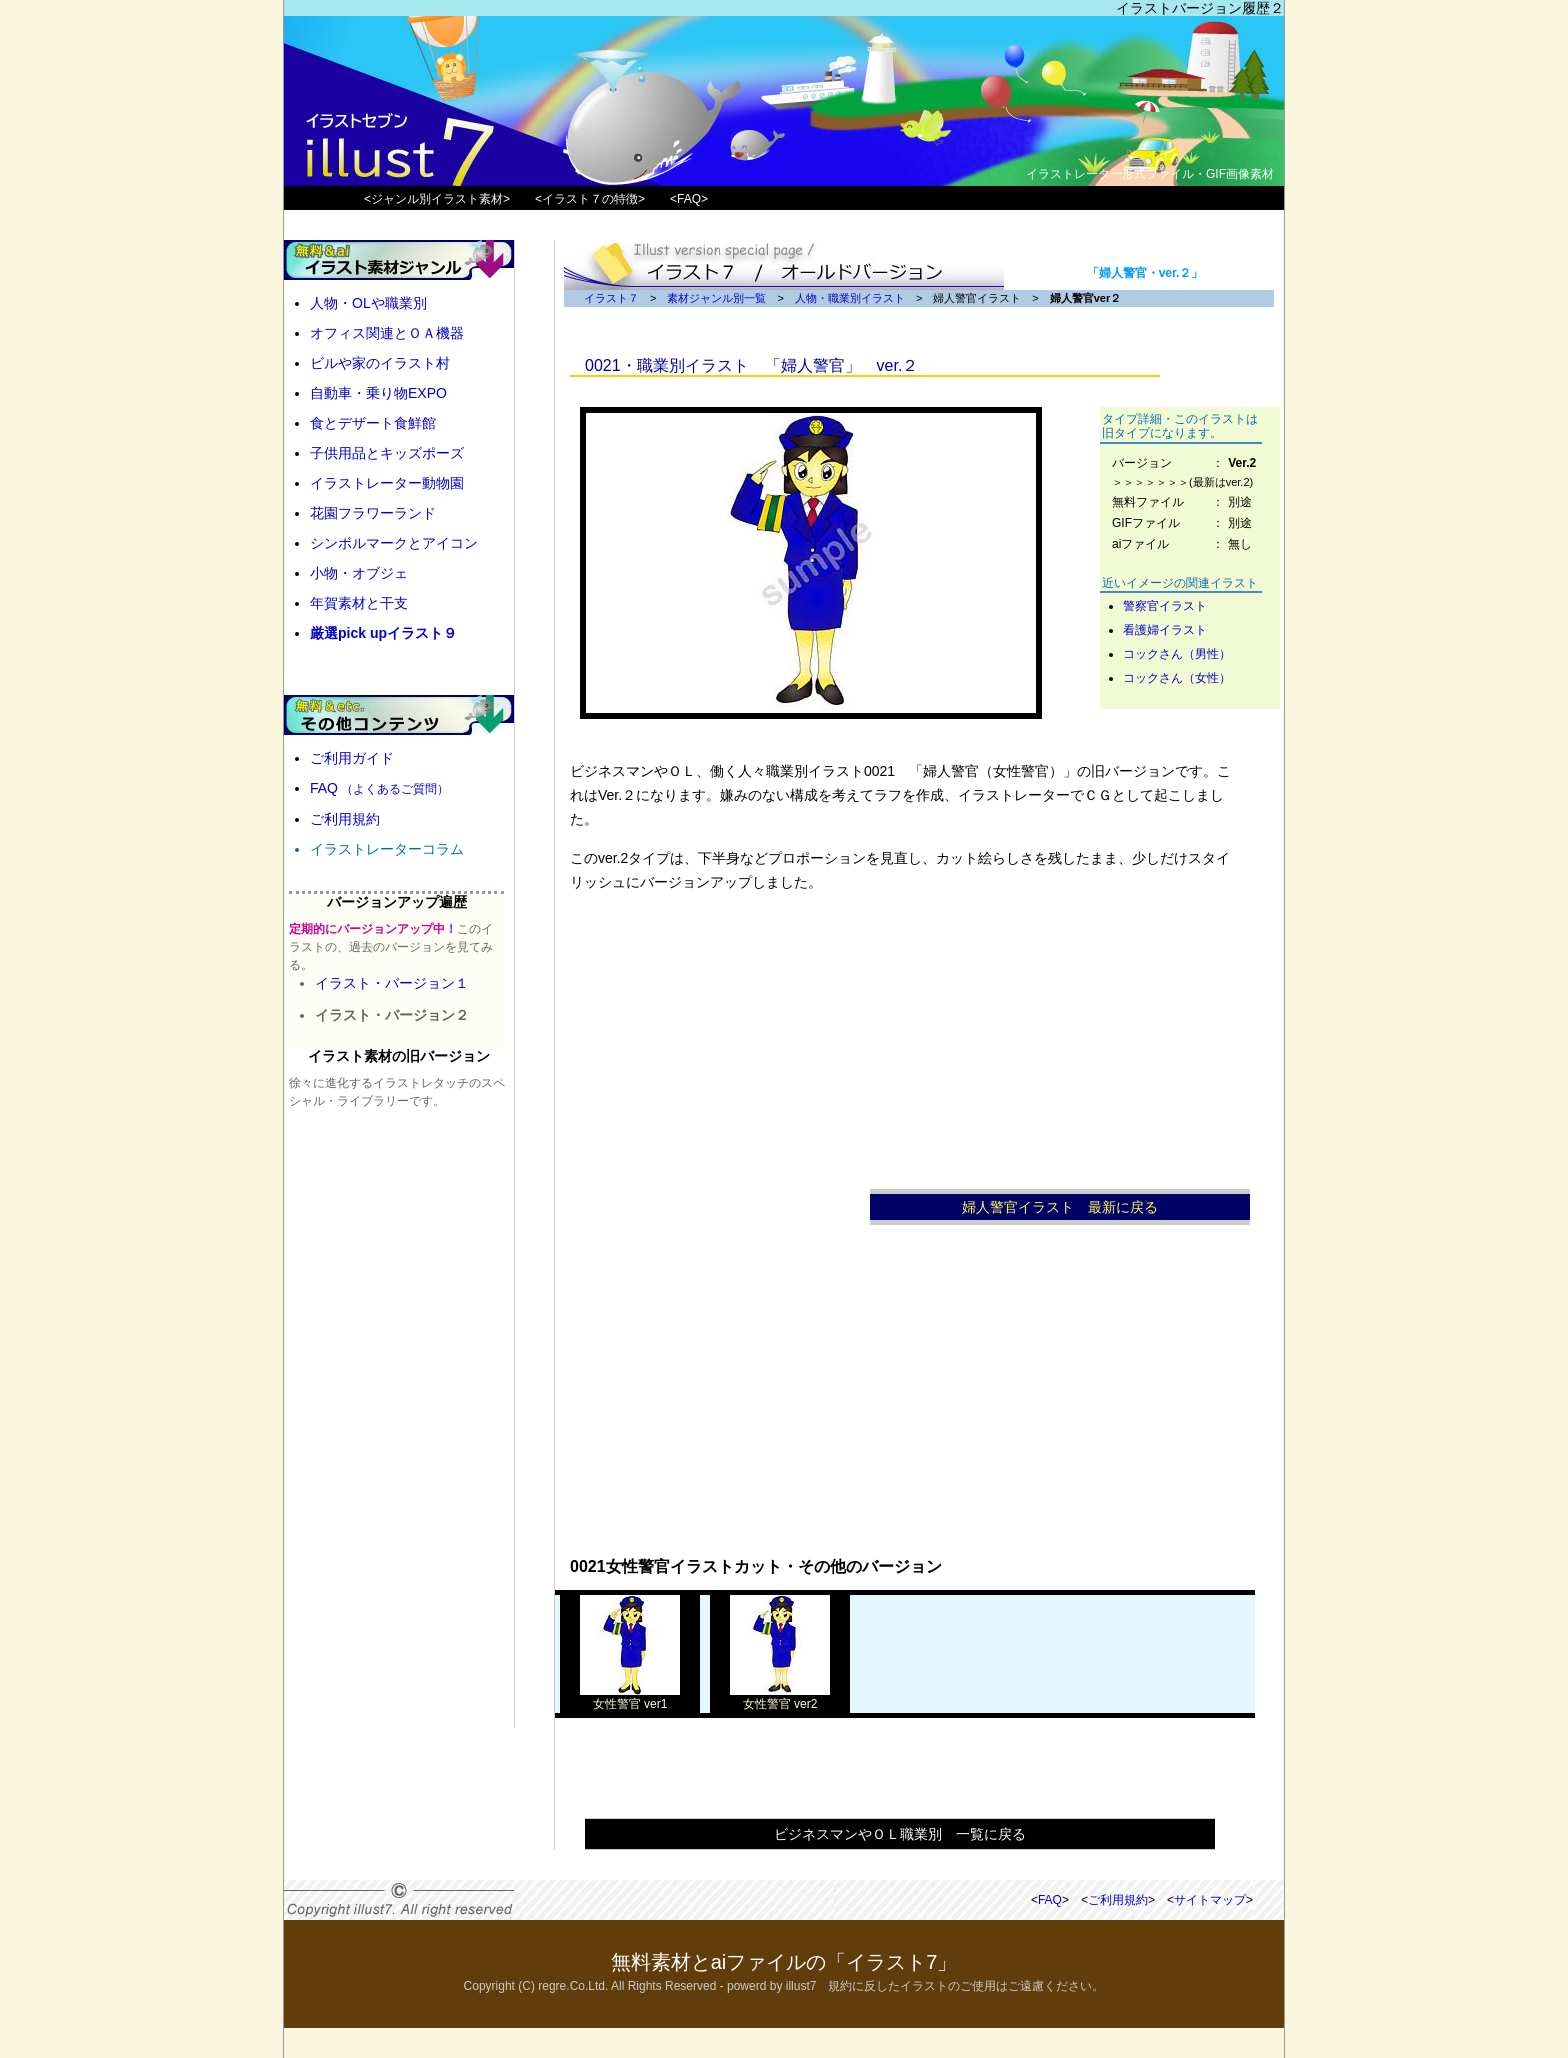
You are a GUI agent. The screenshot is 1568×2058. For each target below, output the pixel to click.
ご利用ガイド (352, 758)
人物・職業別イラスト (850, 298)
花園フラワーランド (373, 513)
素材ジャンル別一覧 (716, 298)
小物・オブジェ (359, 573)
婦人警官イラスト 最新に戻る (1060, 1207)
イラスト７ (611, 298)
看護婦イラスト (1165, 630)
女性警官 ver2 (780, 1697)
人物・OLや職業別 (368, 303)
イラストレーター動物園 (387, 483)
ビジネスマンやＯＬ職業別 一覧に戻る (900, 1834)
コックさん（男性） (1177, 654)
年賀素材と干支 (359, 603)
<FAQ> (689, 199)
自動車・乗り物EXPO (378, 393)
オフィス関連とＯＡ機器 (387, 333)
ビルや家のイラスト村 (380, 363)
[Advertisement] (720, 1239)
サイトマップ (1210, 1900)
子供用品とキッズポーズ (387, 453)
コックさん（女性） (1177, 678)
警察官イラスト (1165, 606)
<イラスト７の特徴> (590, 199)
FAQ (379, 788)
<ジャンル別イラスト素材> (437, 199)
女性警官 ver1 (630, 1697)
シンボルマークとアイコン (394, 543)
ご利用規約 (345, 819)
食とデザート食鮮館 (373, 423)
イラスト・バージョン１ (392, 983)
